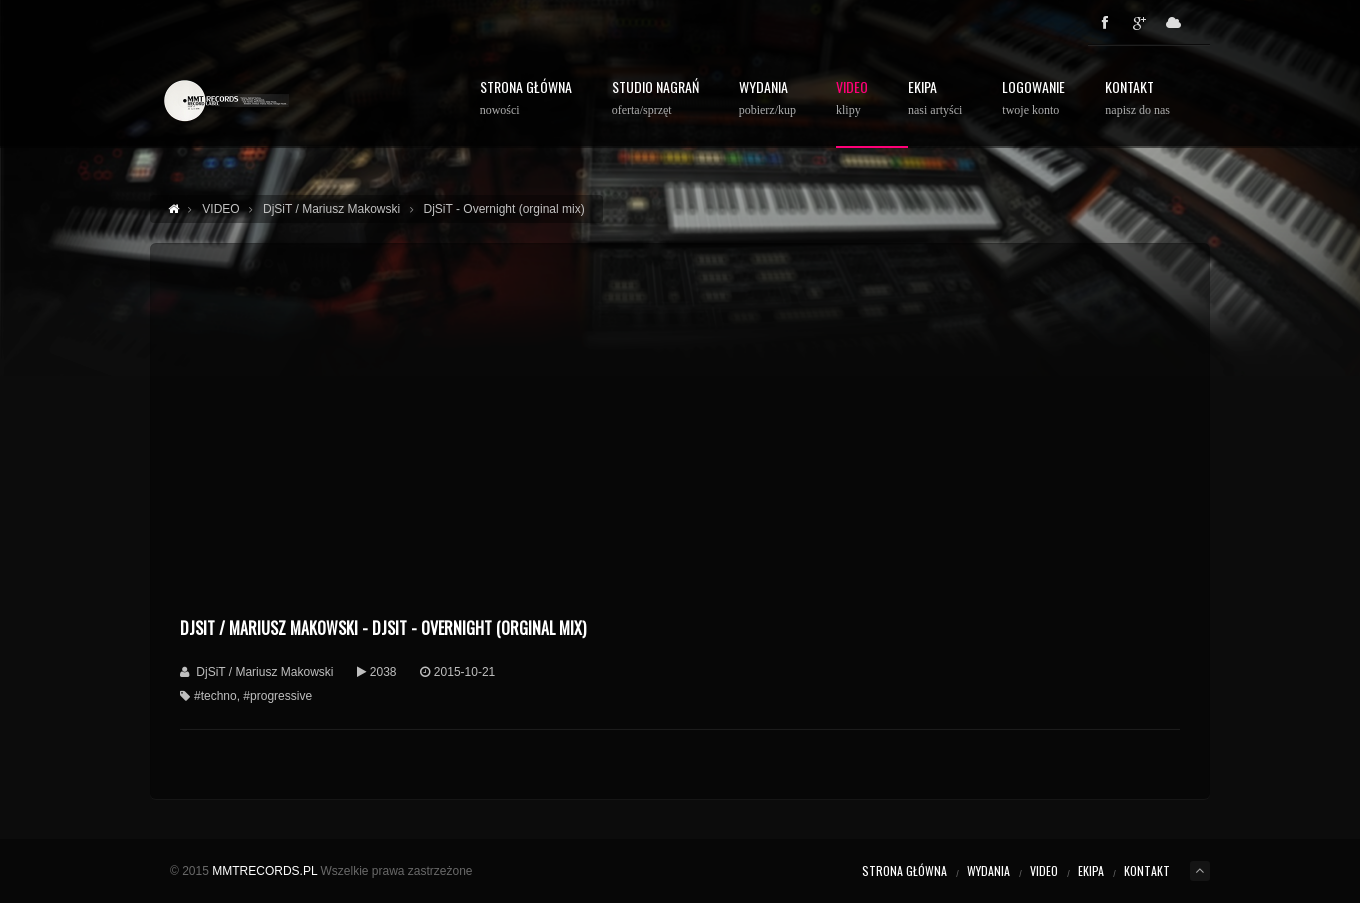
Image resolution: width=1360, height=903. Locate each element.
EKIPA (1091, 870)
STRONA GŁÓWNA (526, 98)
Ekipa (935, 98)
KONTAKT (1147, 870)
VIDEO (1044, 870)
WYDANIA (767, 98)
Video (852, 98)
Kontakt (1137, 98)
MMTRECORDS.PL (264, 871)
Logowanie (1033, 98)
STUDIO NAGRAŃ (655, 98)
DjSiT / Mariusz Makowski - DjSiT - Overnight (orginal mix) (383, 628)
